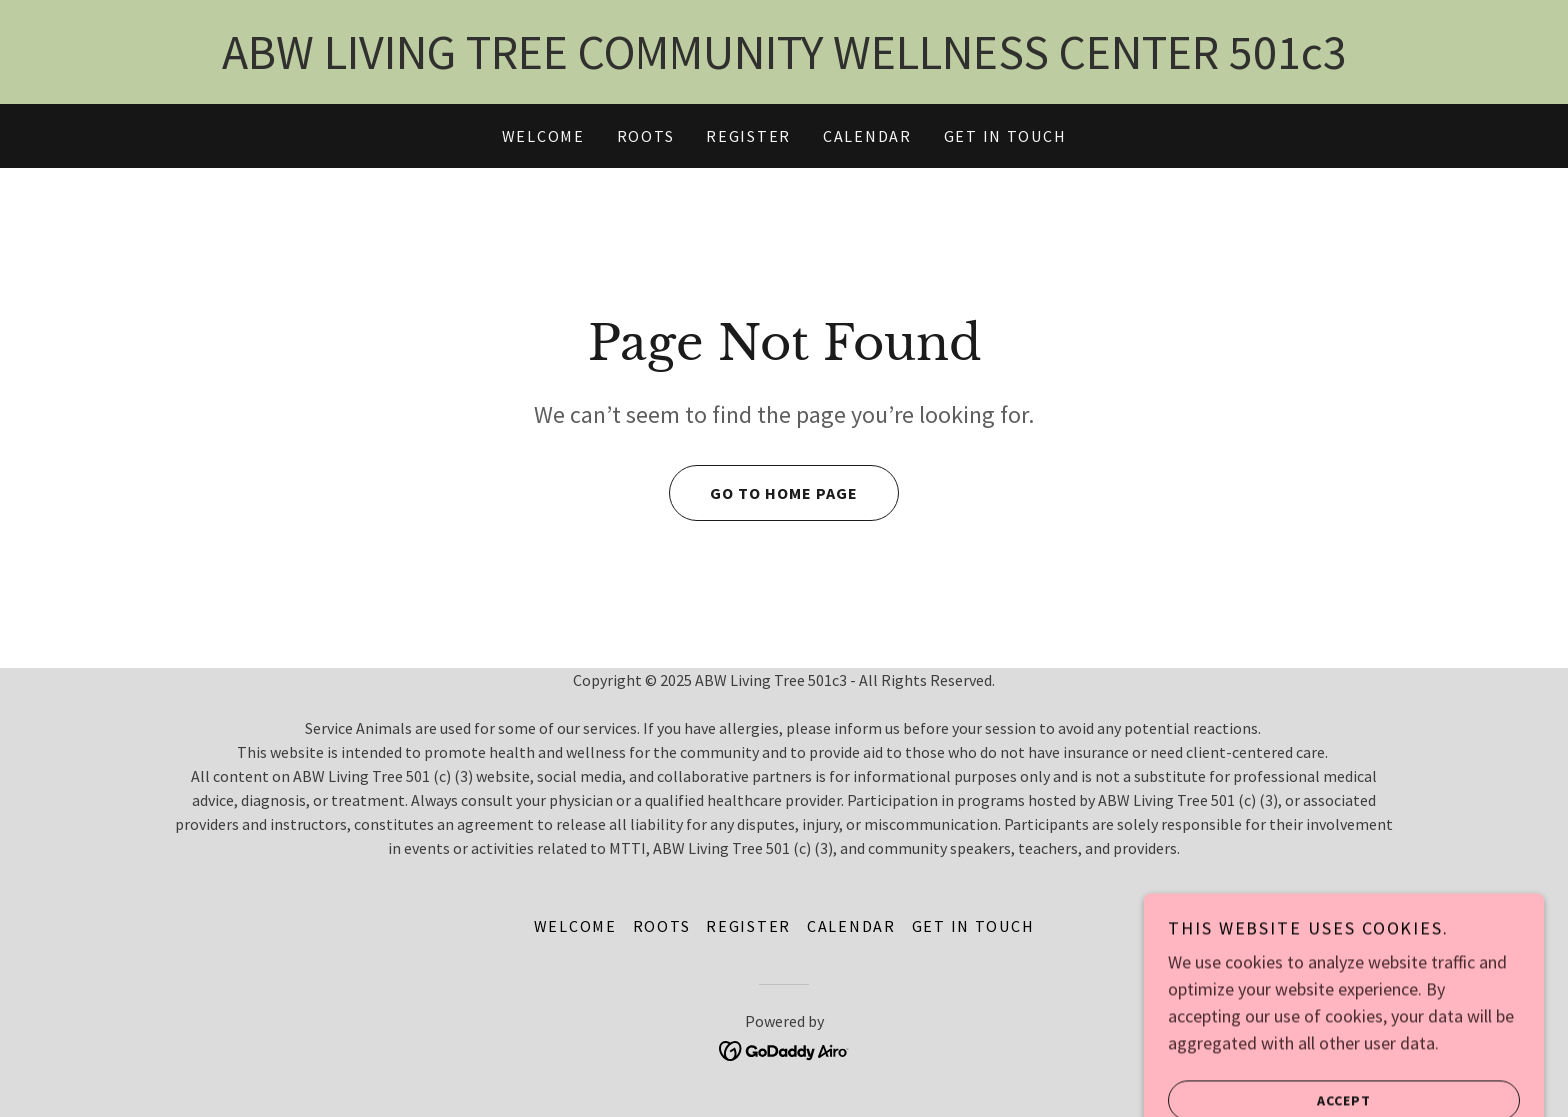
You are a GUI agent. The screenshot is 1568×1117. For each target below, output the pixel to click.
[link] (784, 1049)
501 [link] (1265, 52)
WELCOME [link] (543, 136)
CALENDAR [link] (867, 136)
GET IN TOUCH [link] (1005, 136)
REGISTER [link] (748, 136)
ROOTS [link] (646, 136)
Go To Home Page (763, 493)
